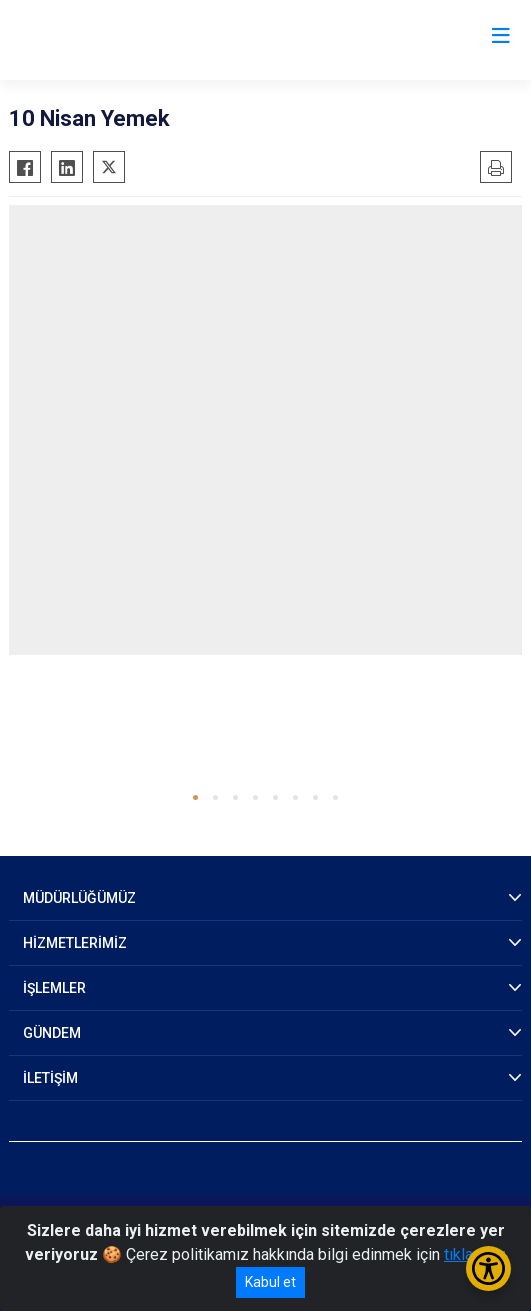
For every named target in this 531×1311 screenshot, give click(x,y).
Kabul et (270, 1282)
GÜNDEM (52, 1033)
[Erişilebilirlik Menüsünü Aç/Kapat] (488, 1268)
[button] (195, 797)
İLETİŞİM (50, 1078)
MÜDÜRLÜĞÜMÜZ (79, 898)
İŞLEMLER (54, 988)
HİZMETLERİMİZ (75, 943)
